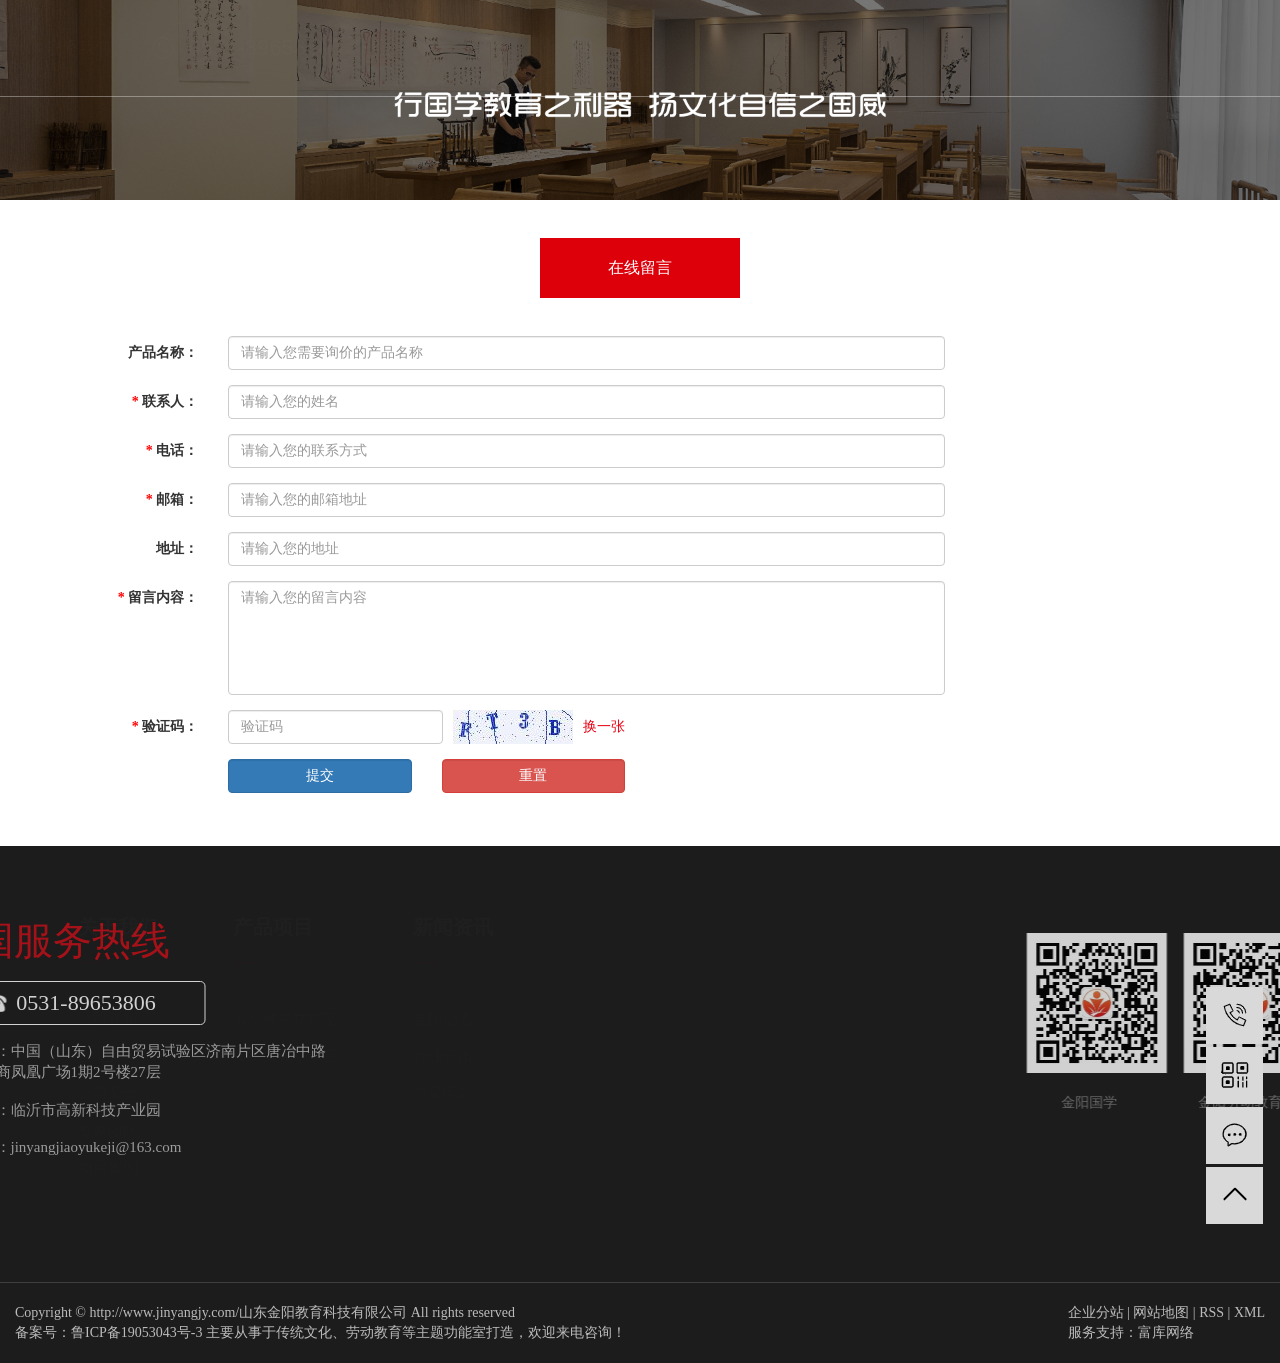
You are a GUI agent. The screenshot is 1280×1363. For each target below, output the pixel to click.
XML (1249, 1312)
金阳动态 (634, 1019)
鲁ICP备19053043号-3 (136, 1332)
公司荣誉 (299, 1093)
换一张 (604, 726)
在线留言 (640, 267)
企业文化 (299, 1056)
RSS (1211, 1312)
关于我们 (496, 47)
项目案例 (299, 1168)
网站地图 (1161, 1312)
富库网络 (1166, 1332)
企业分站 (1096, 1312)
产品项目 (598, 47)
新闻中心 (700, 47)
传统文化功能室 (476, 1056)
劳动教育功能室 (476, 1019)
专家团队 (299, 1131)
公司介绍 (299, 1019)
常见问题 (634, 1093)
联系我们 (904, 47)
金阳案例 (802, 47)
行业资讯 (634, 1056)
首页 (394, 47)
